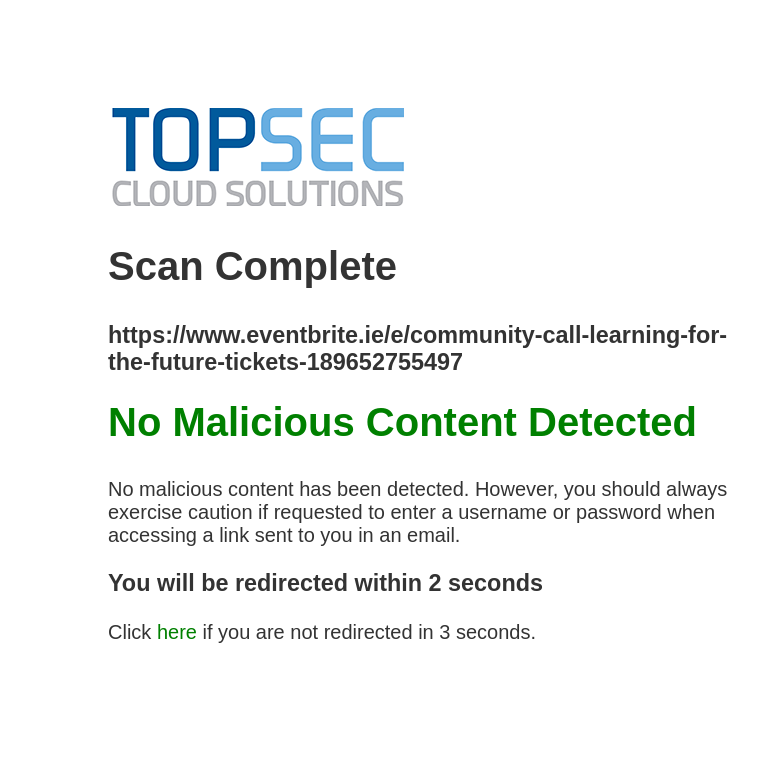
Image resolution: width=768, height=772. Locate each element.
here (177, 632)
